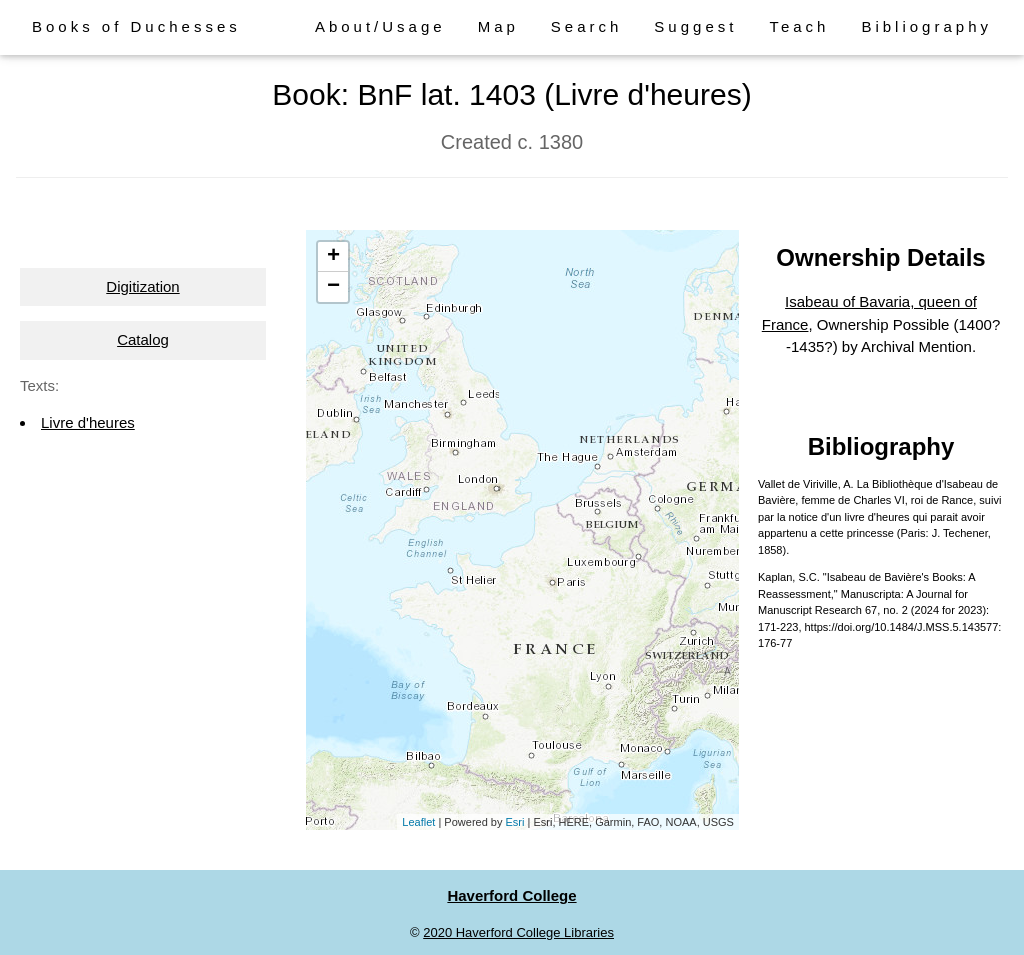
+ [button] (333, 257)
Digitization (142, 286)
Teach (799, 26)
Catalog (143, 339)
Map (498, 26)
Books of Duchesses (136, 26)
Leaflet (418, 822)
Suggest (695, 26)
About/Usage (380, 26)
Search (587, 26)
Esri (515, 822)
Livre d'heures (88, 422)
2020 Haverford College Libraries (518, 932)
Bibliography (926, 26)
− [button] (333, 287)
